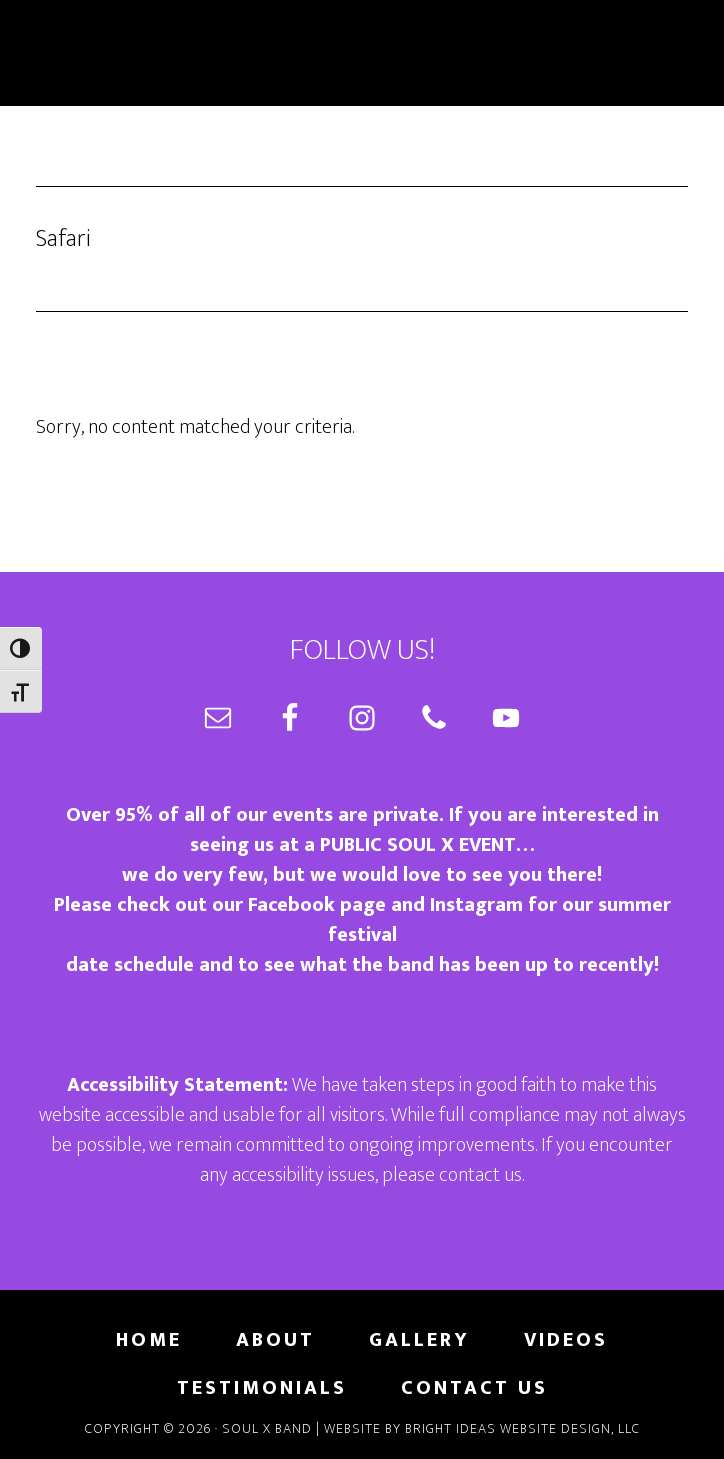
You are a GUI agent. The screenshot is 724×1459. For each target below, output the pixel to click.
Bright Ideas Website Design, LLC (522, 1428)
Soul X (362, 53)
